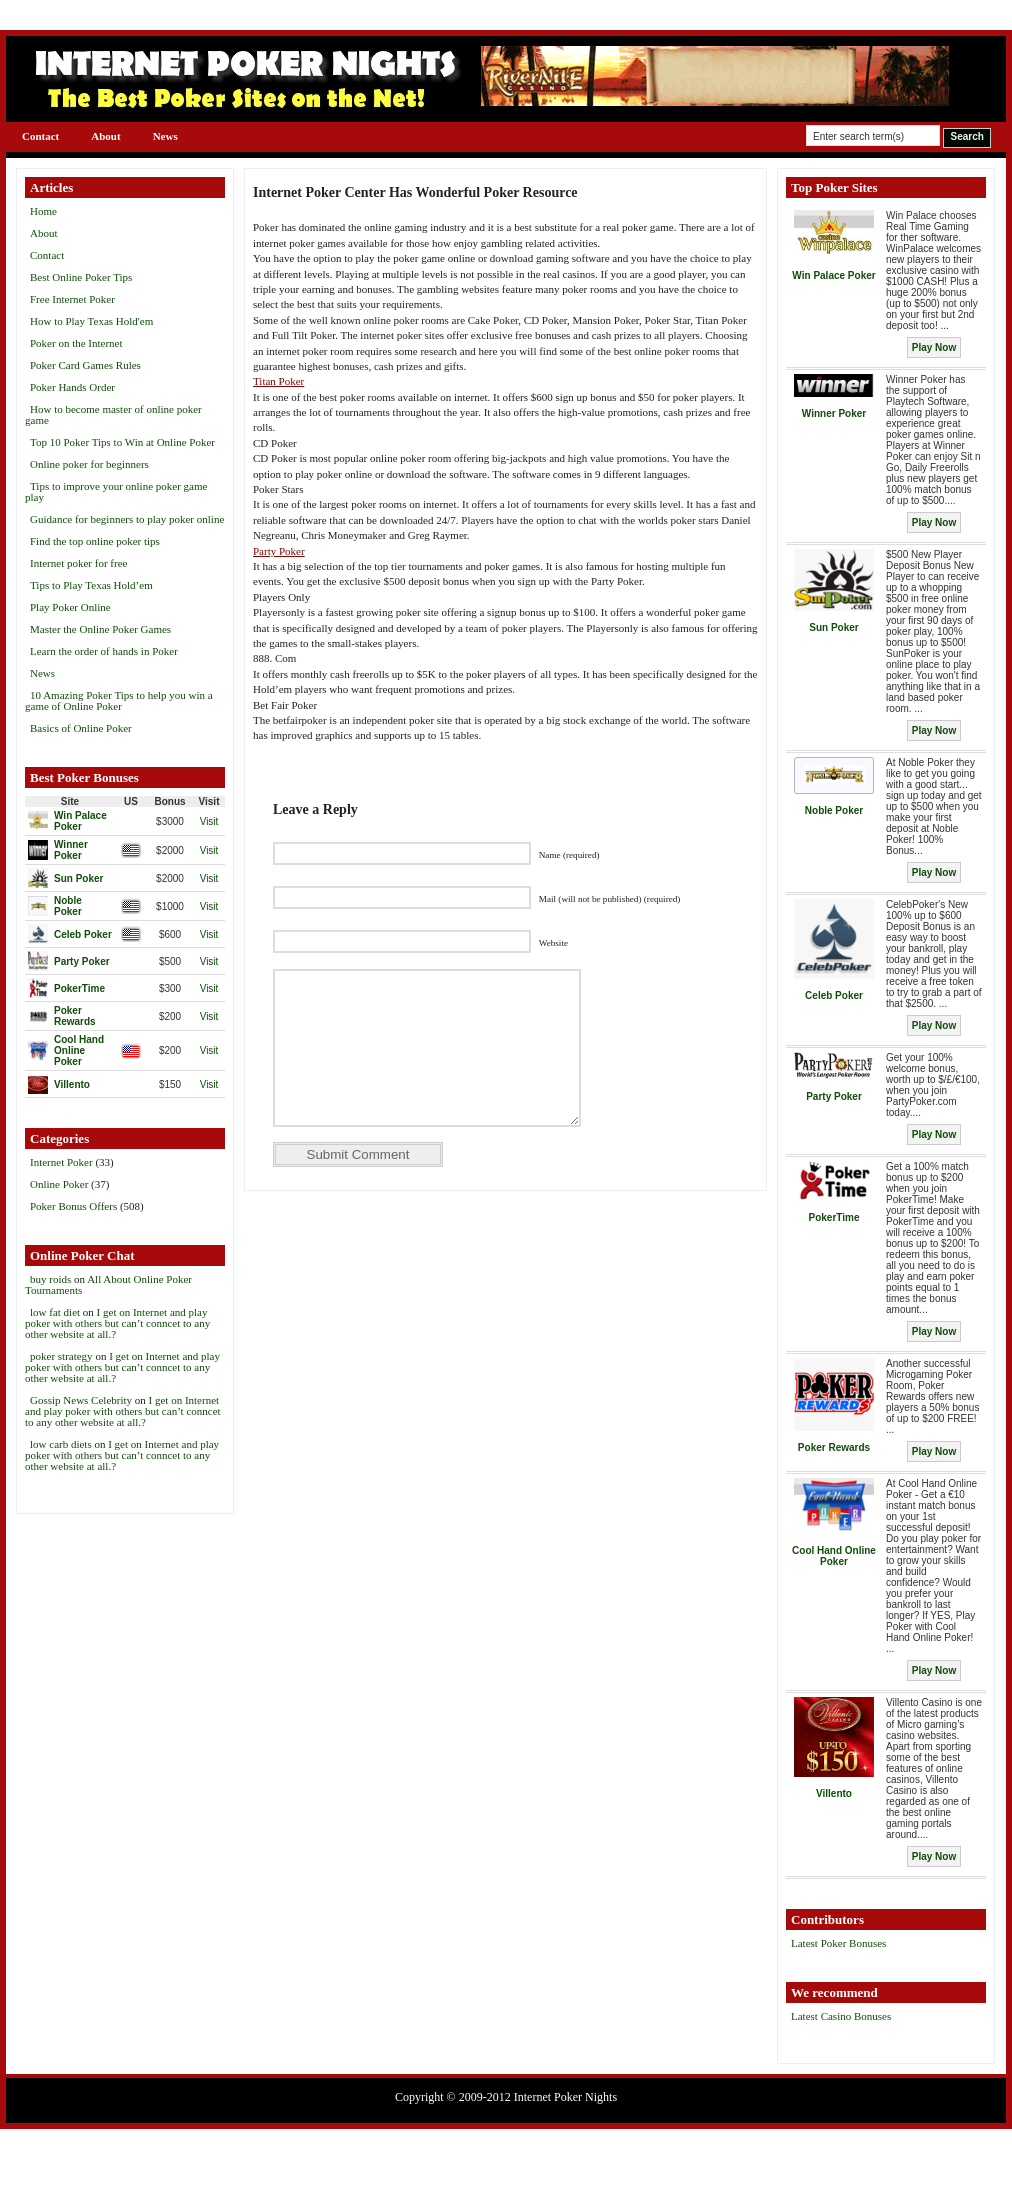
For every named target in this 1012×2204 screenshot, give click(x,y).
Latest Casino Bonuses (841, 2016)
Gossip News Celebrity (81, 1400)
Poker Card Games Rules (85, 365)
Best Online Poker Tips (81, 277)
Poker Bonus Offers (73, 1206)
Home (43, 211)
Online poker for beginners (89, 464)
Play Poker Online (70, 607)
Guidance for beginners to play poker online (127, 519)
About (105, 136)
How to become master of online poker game (113, 414)
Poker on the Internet (76, 343)
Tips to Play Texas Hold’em (91, 585)
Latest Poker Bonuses (838, 1943)
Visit (209, 821)
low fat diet (55, 1312)
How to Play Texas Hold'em (91, 321)
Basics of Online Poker (81, 728)
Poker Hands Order (72, 387)
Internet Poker (61, 1162)
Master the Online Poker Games (100, 629)
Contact (40, 136)
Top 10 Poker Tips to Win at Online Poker (122, 442)
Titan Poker (278, 381)
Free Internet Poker (72, 299)
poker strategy (61, 1356)
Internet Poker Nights (565, 2097)
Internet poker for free (78, 563)
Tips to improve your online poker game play (116, 491)
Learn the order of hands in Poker (104, 651)
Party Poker (279, 551)
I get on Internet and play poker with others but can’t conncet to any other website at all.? (117, 1323)
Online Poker (59, 1184)
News (165, 136)
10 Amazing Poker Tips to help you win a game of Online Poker (119, 700)
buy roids (50, 1279)
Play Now (934, 347)
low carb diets (61, 1444)
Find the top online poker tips (95, 541)
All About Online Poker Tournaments (108, 1284)
